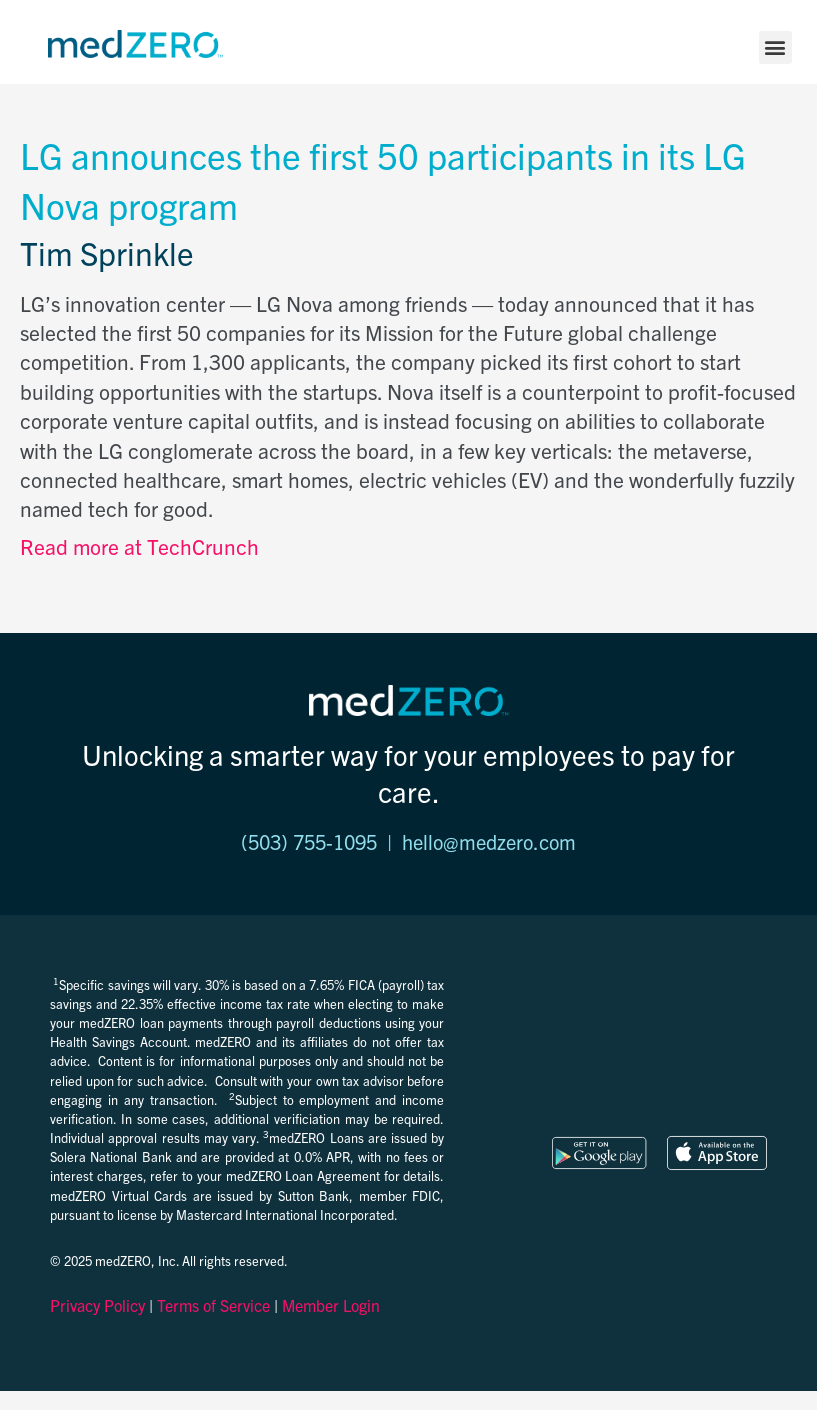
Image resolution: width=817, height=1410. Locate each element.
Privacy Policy (97, 1305)
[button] (775, 47)
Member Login (331, 1305)
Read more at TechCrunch (139, 546)
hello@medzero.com (489, 841)
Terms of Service (213, 1305)
